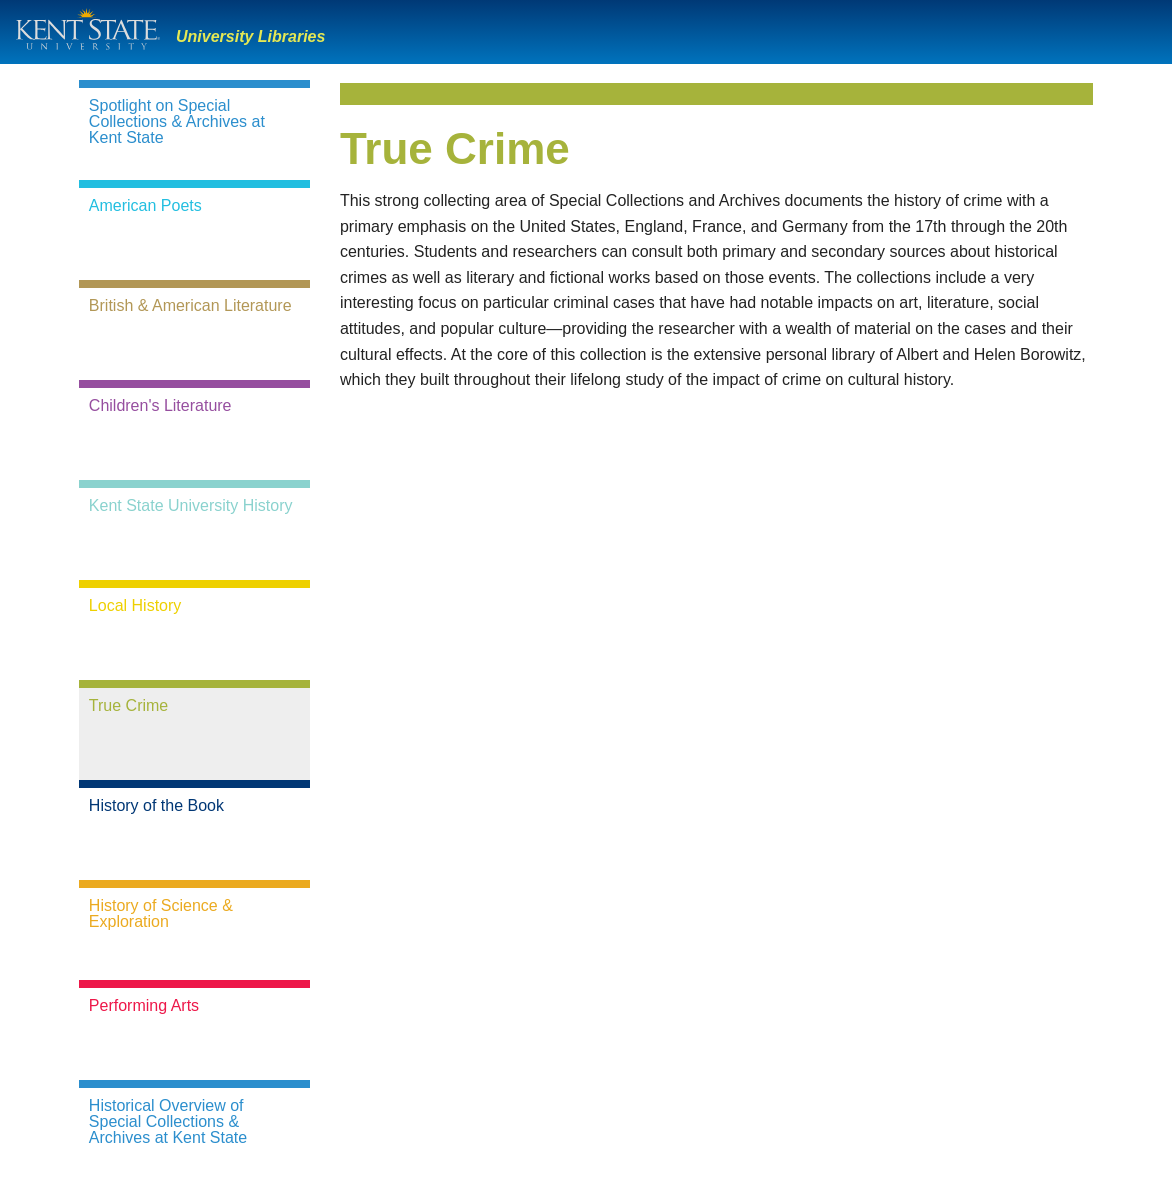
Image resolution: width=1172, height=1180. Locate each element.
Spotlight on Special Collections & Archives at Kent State (177, 122)
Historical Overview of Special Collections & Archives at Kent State (168, 1122)
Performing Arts (144, 1006)
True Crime (128, 706)
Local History (135, 606)
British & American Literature (190, 306)
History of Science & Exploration (161, 914)
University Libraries (250, 36)
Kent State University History (191, 506)
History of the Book (156, 806)
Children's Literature (160, 406)
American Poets (145, 206)
